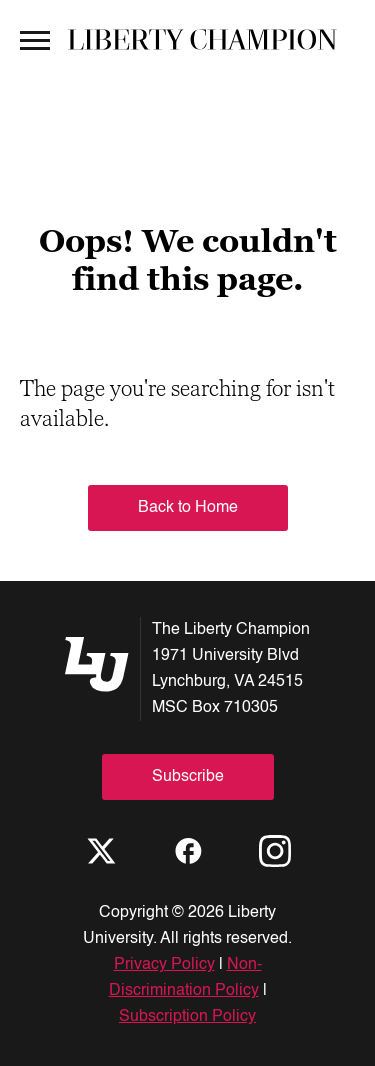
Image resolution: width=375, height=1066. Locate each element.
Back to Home (188, 508)
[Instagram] (275, 851)
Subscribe (188, 777)
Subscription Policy (187, 1017)
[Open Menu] (35, 39)
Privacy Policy (164, 965)
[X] (101, 851)
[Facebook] (188, 851)
